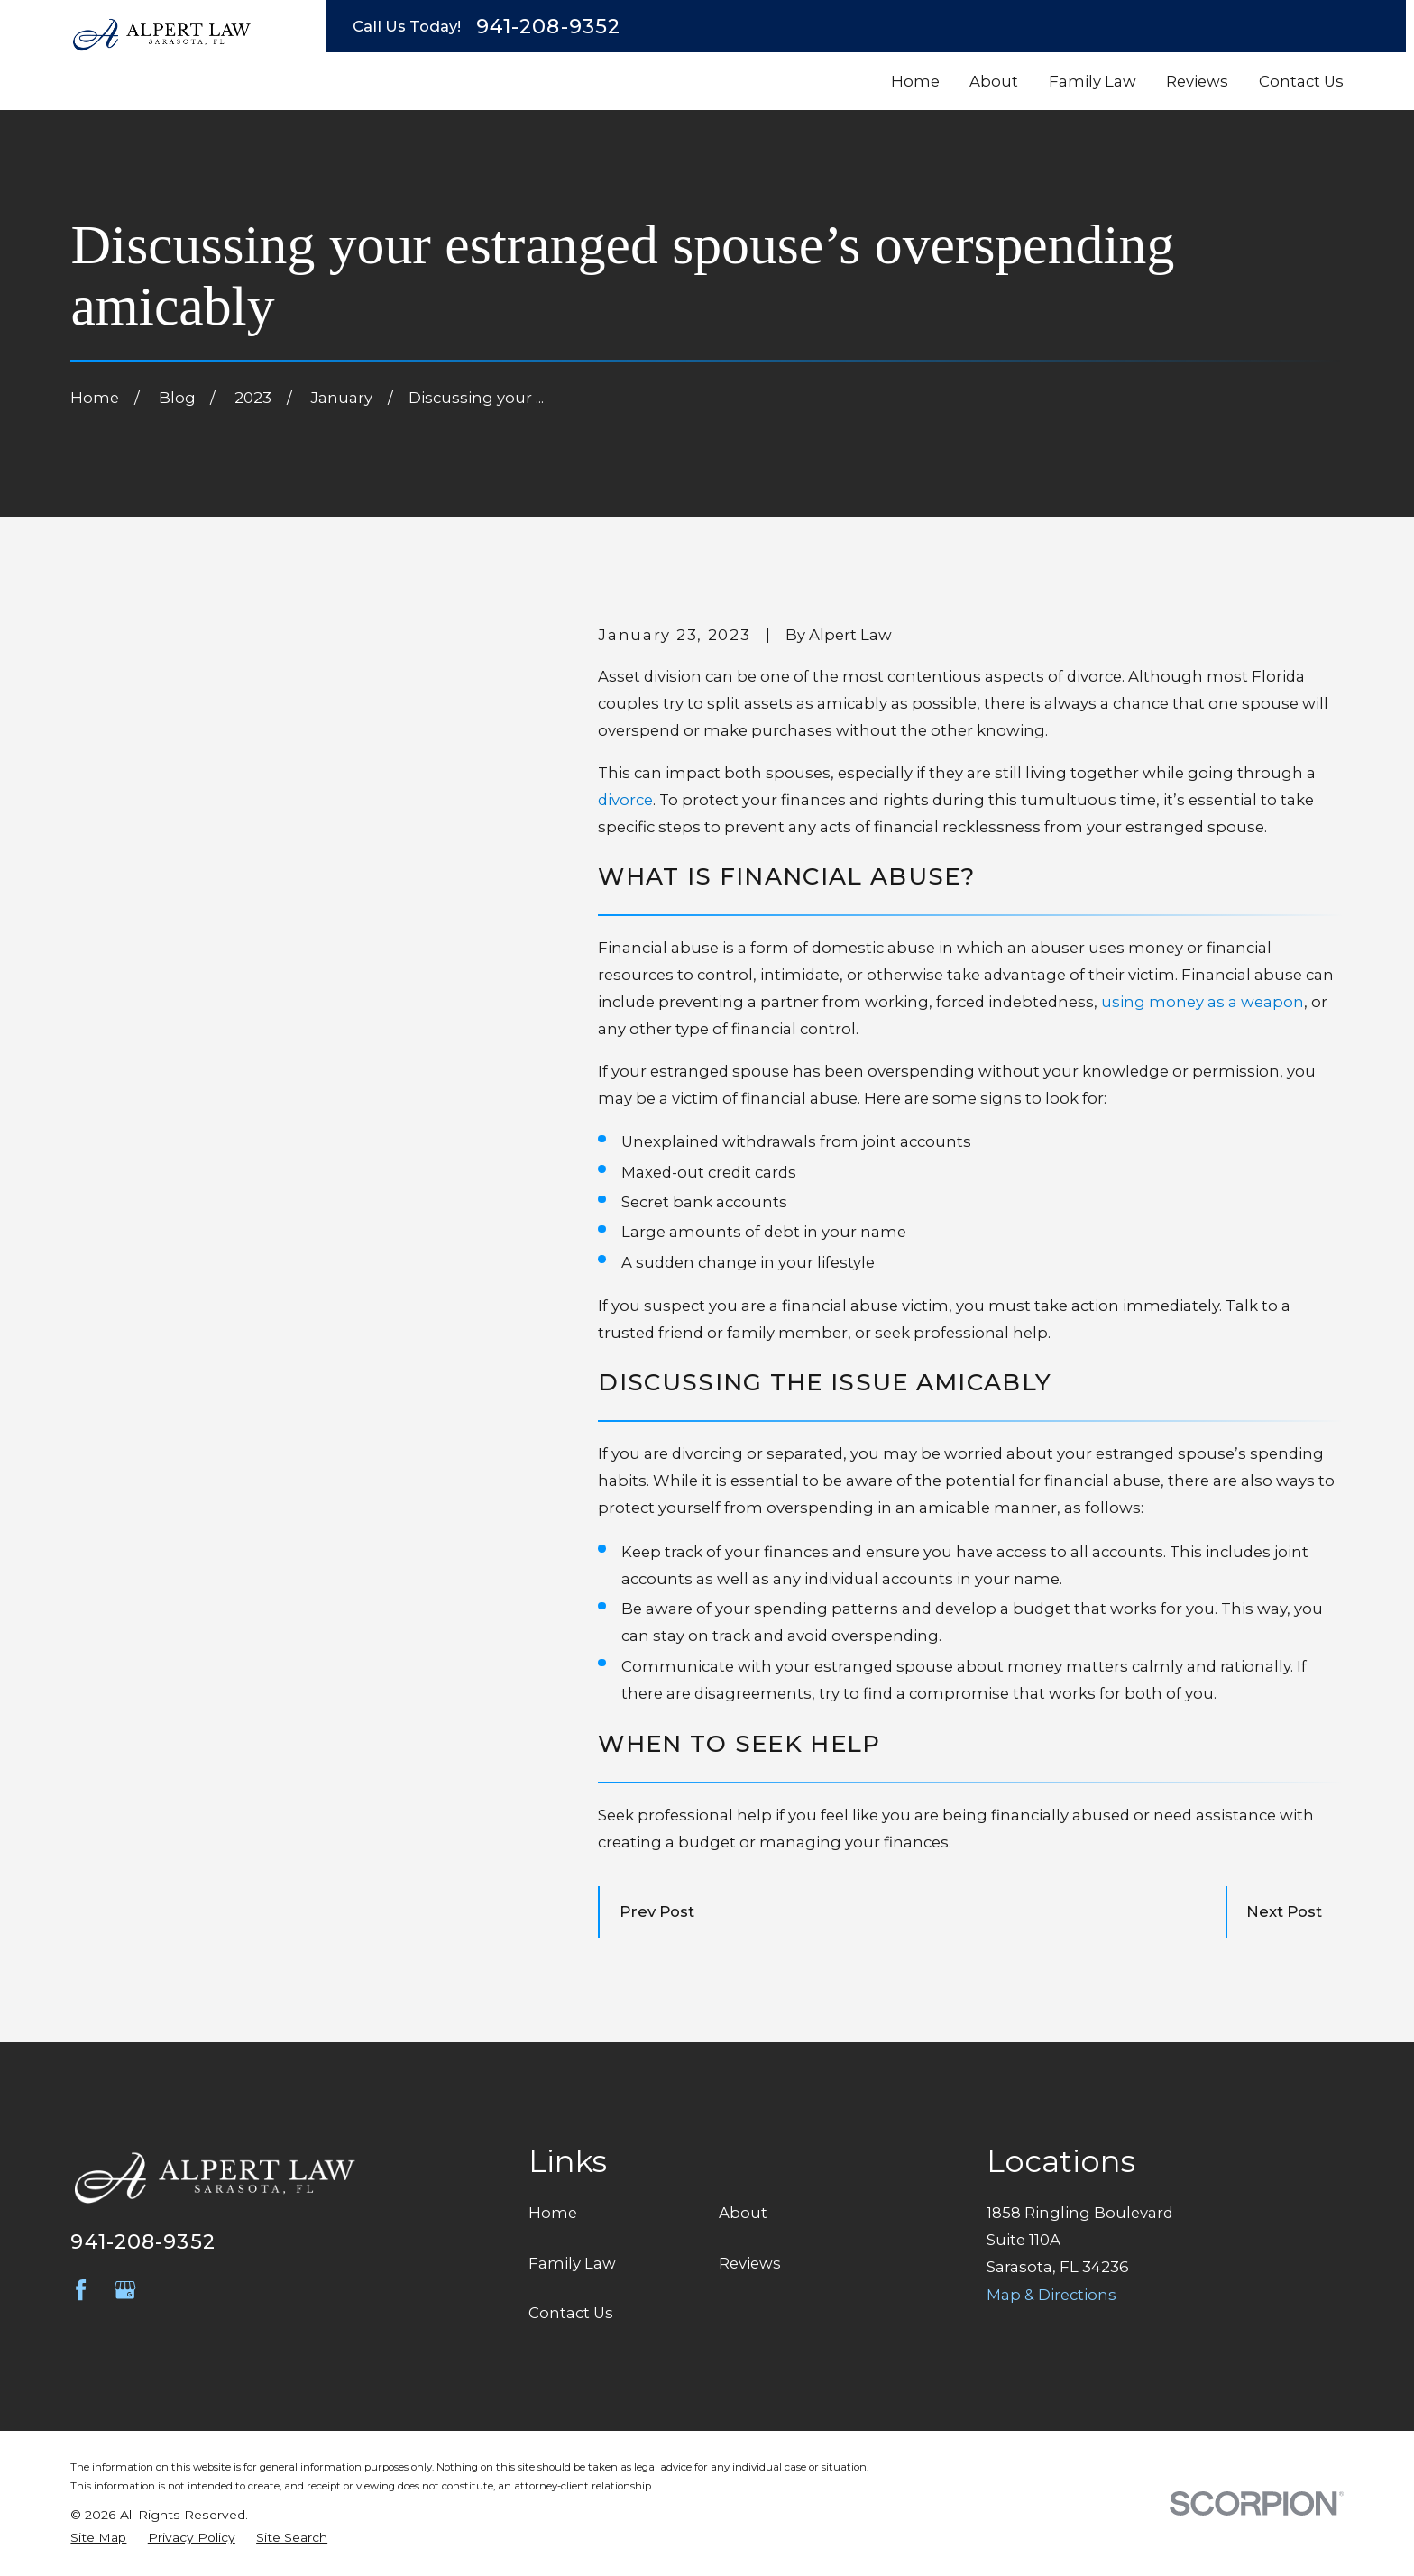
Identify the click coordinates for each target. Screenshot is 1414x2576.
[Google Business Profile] (125, 2289)
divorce (625, 800)
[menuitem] (98, 2537)
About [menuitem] (993, 81)
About (743, 2213)
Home (552, 2213)
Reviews (750, 2263)
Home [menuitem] (915, 81)
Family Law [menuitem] (1092, 81)
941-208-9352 (548, 26)
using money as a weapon (1202, 1002)
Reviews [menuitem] (1197, 81)
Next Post (1284, 1911)
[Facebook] (80, 2289)
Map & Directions (1051, 2295)
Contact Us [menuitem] (1301, 81)
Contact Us (570, 2313)
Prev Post (657, 1911)
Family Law (572, 2263)
